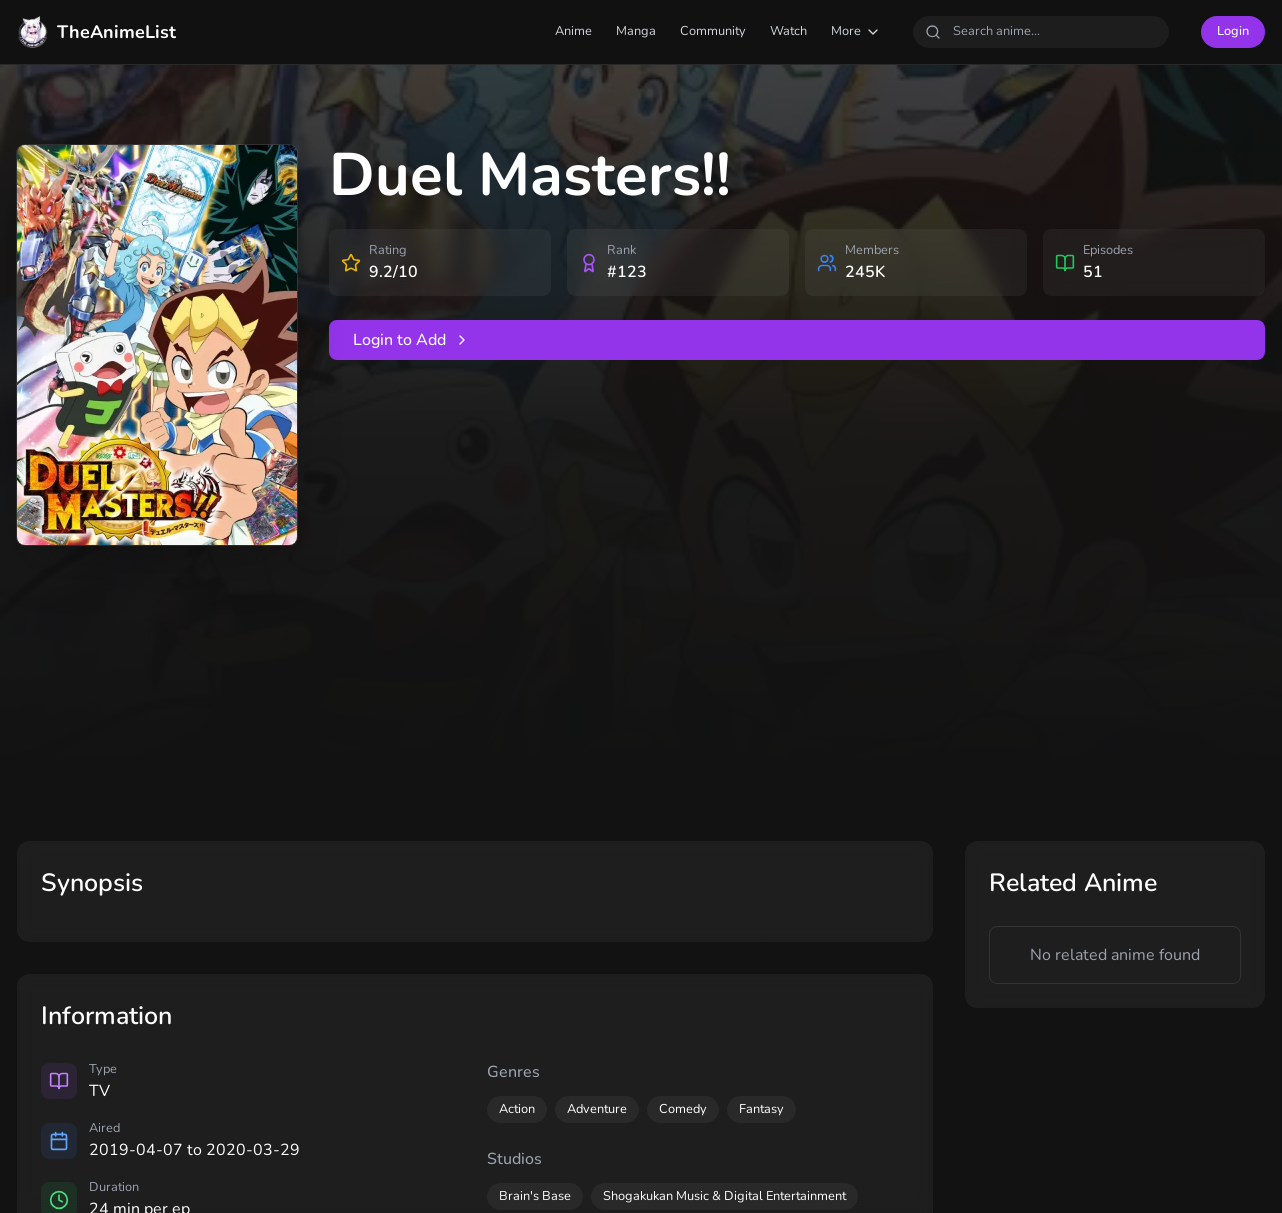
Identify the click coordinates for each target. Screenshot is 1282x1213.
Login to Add (411, 340)
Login (1233, 31)
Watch (788, 31)
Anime (573, 31)
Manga (636, 31)
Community (713, 31)
